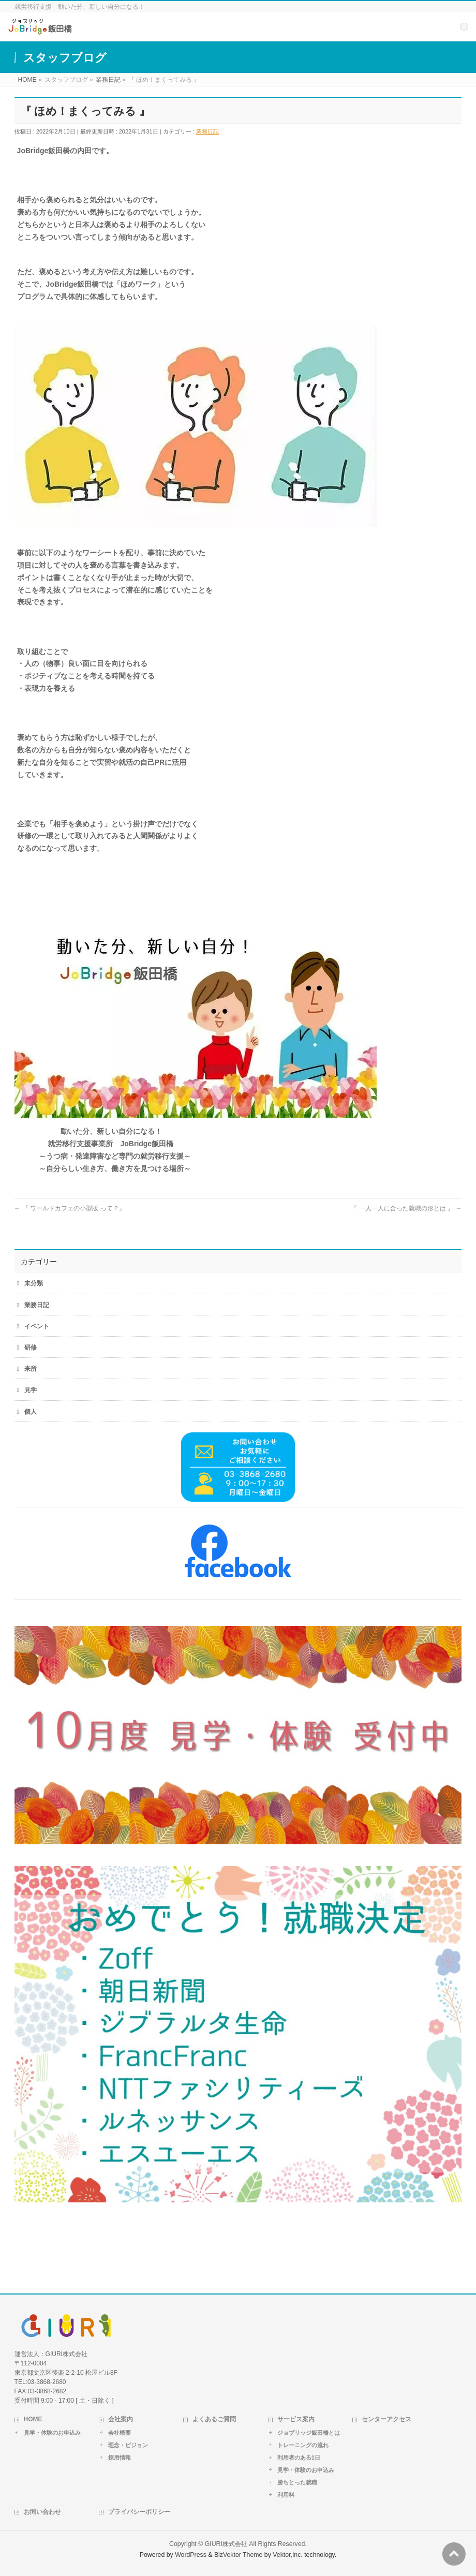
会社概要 (119, 2433)
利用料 (285, 2495)
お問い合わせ (42, 2511)
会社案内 (120, 2419)
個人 (30, 1411)
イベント (36, 1326)
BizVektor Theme (238, 2554)
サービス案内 (296, 2419)
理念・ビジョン (128, 2445)
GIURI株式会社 (226, 2544)
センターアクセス (386, 2419)
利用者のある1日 (298, 2457)
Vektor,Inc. (288, 2554)
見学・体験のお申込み (52, 2433)
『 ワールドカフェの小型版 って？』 (69, 1208)
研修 (30, 1347)
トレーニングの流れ (303, 2445)
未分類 (33, 1283)
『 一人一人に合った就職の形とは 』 (406, 1208)
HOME (33, 2419)
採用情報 (119, 2457)
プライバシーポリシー (139, 2511)
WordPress (190, 2554)
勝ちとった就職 (297, 2482)
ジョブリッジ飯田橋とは (308, 2433)
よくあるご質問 (214, 2419)
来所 (30, 1368)
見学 (30, 1390)
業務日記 (207, 131)
